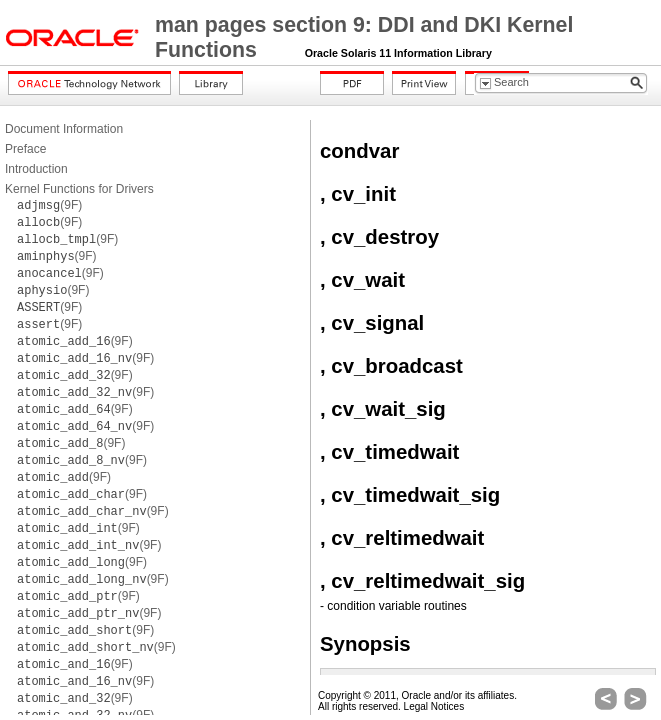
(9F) (49, 205)
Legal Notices (434, 706)
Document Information (64, 129)
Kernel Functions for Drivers (79, 189)
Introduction (36, 169)
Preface (25, 149)
